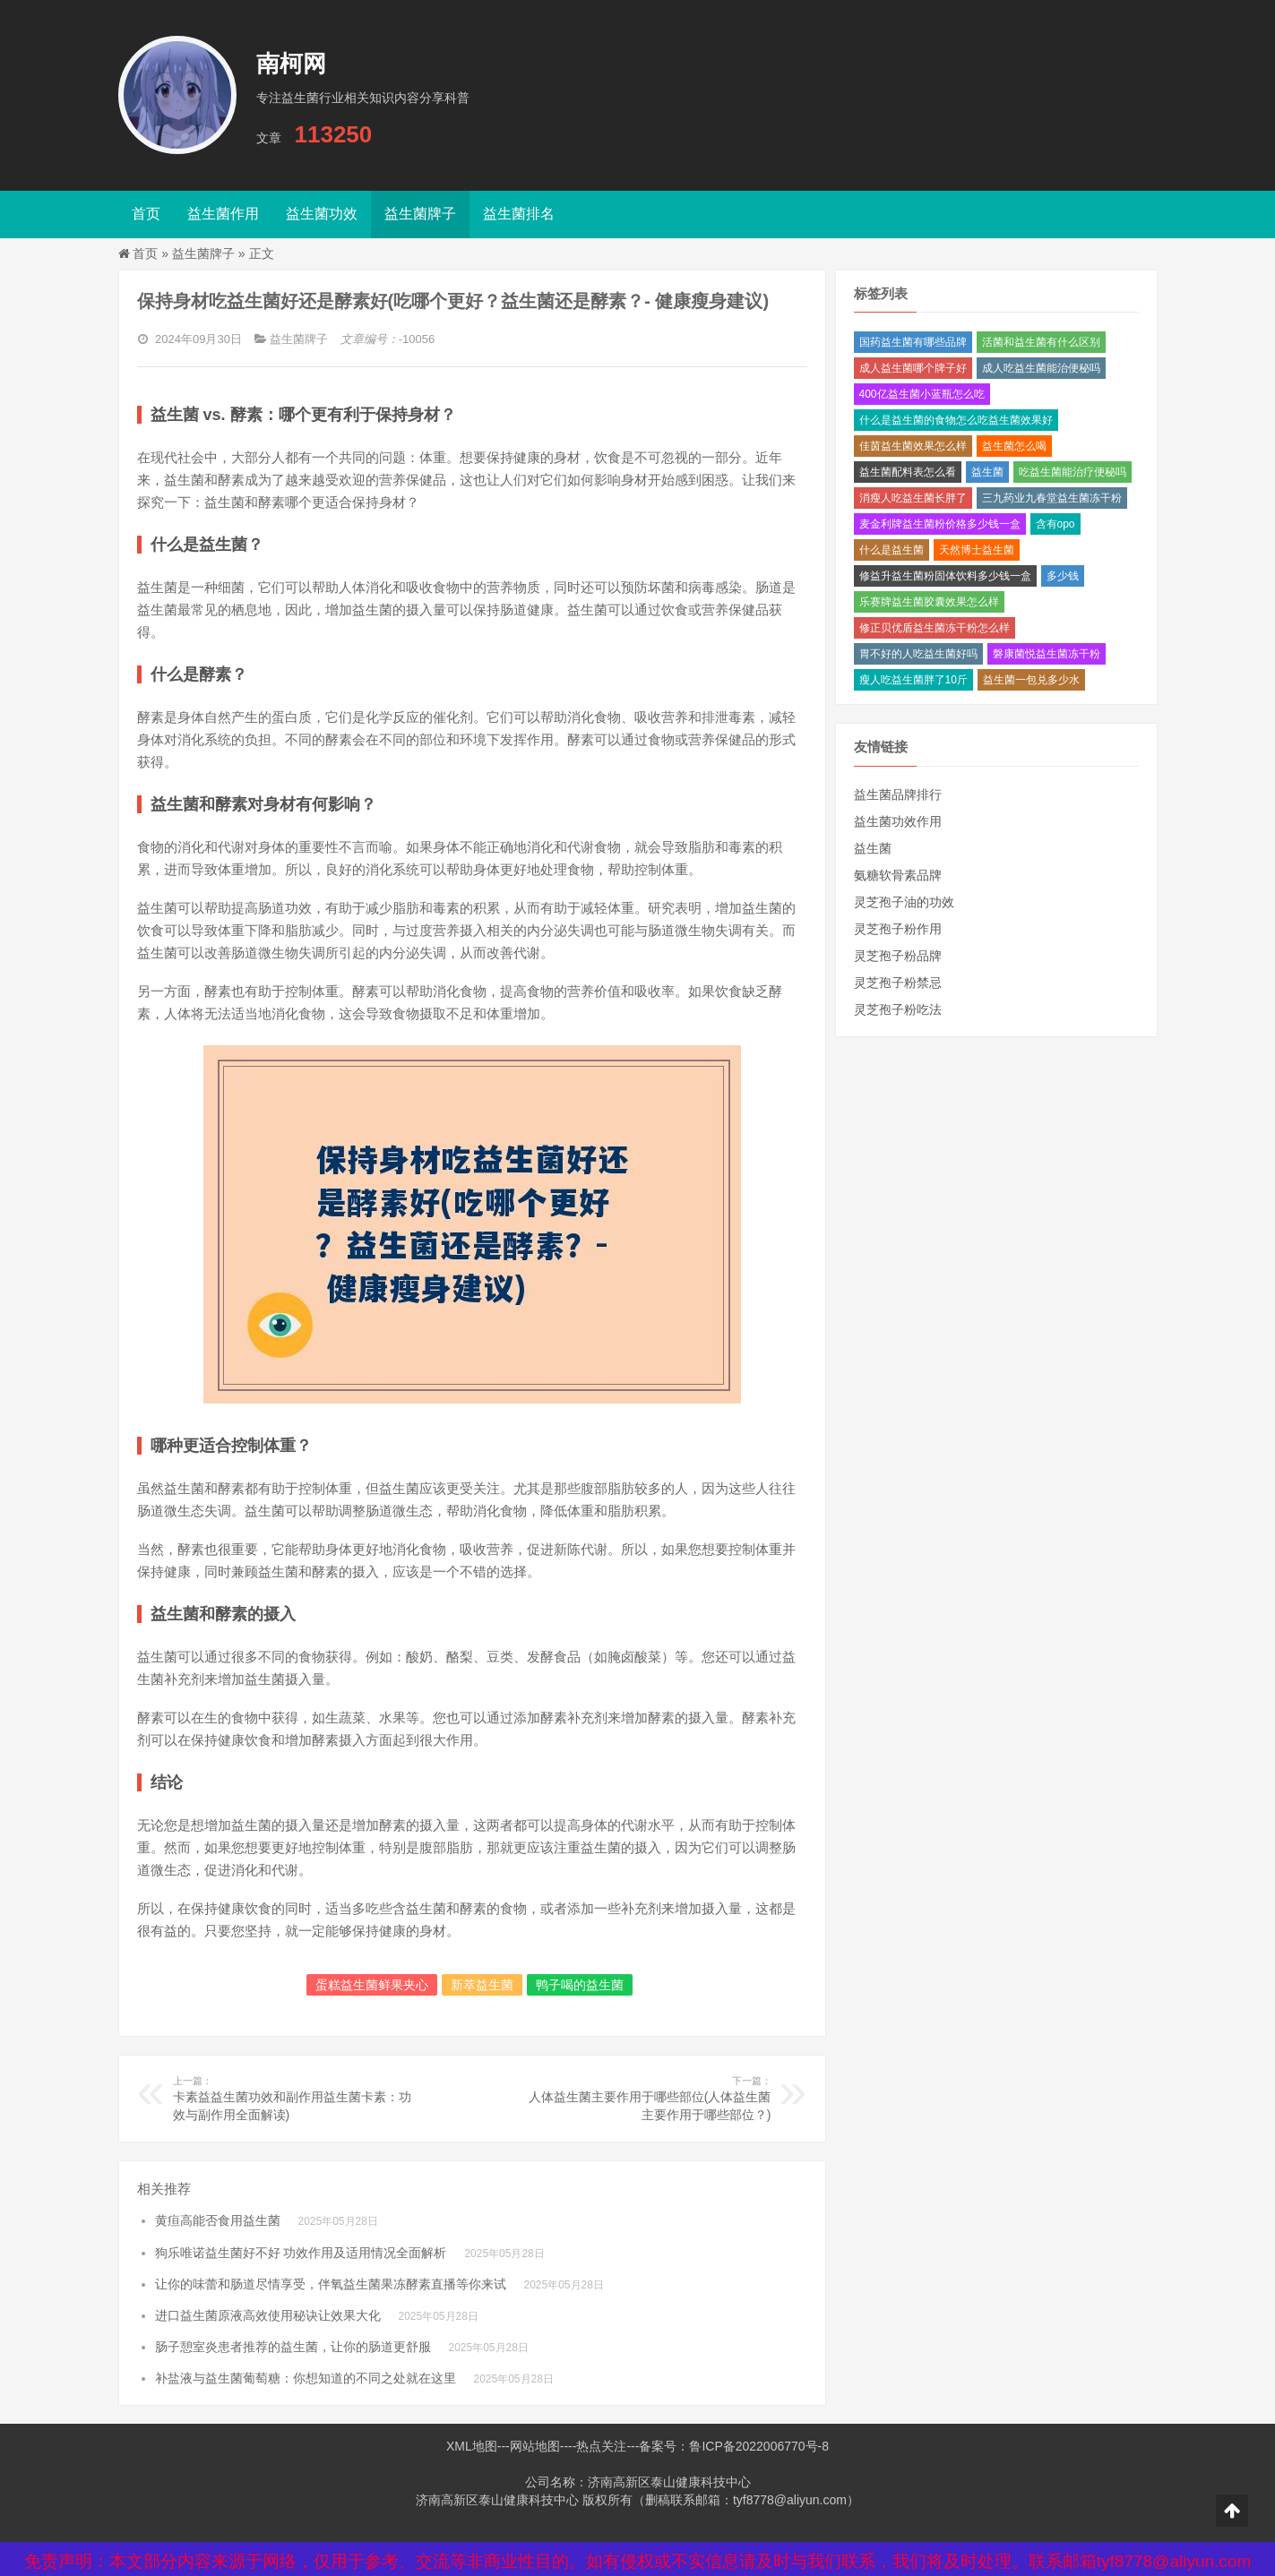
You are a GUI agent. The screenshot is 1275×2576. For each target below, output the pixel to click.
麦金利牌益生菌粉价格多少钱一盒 (940, 524)
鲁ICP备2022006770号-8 (759, 2446)
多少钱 (1063, 576)
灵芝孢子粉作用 (898, 929)
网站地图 (535, 2446)
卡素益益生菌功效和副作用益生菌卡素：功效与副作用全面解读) (295, 2098)
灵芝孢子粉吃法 (898, 1009)
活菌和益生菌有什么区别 (1041, 342)
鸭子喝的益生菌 (580, 1985)
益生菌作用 (223, 213)
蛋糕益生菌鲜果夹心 (371, 1985)
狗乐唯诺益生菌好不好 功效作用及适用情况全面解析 (301, 2252)
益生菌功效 (322, 213)
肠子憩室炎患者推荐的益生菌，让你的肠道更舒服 (293, 2347)
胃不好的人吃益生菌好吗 (918, 654)
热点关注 (601, 2446)
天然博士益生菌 (976, 550)
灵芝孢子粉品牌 (898, 956)
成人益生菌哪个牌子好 (913, 368)
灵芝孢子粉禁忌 (898, 982)
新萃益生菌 (482, 1985)
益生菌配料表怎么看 (907, 472)
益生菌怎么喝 (1014, 446)
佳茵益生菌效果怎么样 (913, 446)
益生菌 (987, 472)
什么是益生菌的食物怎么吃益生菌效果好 (956, 420)
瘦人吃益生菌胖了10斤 (913, 680)
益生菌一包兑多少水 (1031, 680)
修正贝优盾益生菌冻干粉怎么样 (934, 628)
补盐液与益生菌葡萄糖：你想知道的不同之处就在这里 (305, 2378)
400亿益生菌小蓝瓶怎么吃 (922, 394)
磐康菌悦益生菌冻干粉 (1046, 654)
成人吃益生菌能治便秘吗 (1041, 368)
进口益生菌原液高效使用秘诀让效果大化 (268, 2315)
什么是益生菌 (891, 550)
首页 (146, 213)
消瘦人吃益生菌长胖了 (913, 498)
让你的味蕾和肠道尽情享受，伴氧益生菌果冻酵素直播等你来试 (330, 2284)
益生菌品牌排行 (898, 794)
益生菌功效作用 (898, 821)
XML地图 (471, 2446)
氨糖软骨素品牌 (898, 875)
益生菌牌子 (420, 213)
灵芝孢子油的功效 (904, 902)
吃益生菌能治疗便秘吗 (1072, 472)
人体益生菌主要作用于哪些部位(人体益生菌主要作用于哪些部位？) (648, 2098)
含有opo (1055, 524)
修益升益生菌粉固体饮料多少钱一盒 (945, 576)
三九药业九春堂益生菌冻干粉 (1052, 498)
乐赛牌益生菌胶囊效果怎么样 (929, 602)
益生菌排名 (519, 213)
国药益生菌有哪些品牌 (913, 342)
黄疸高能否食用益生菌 (217, 2220)
